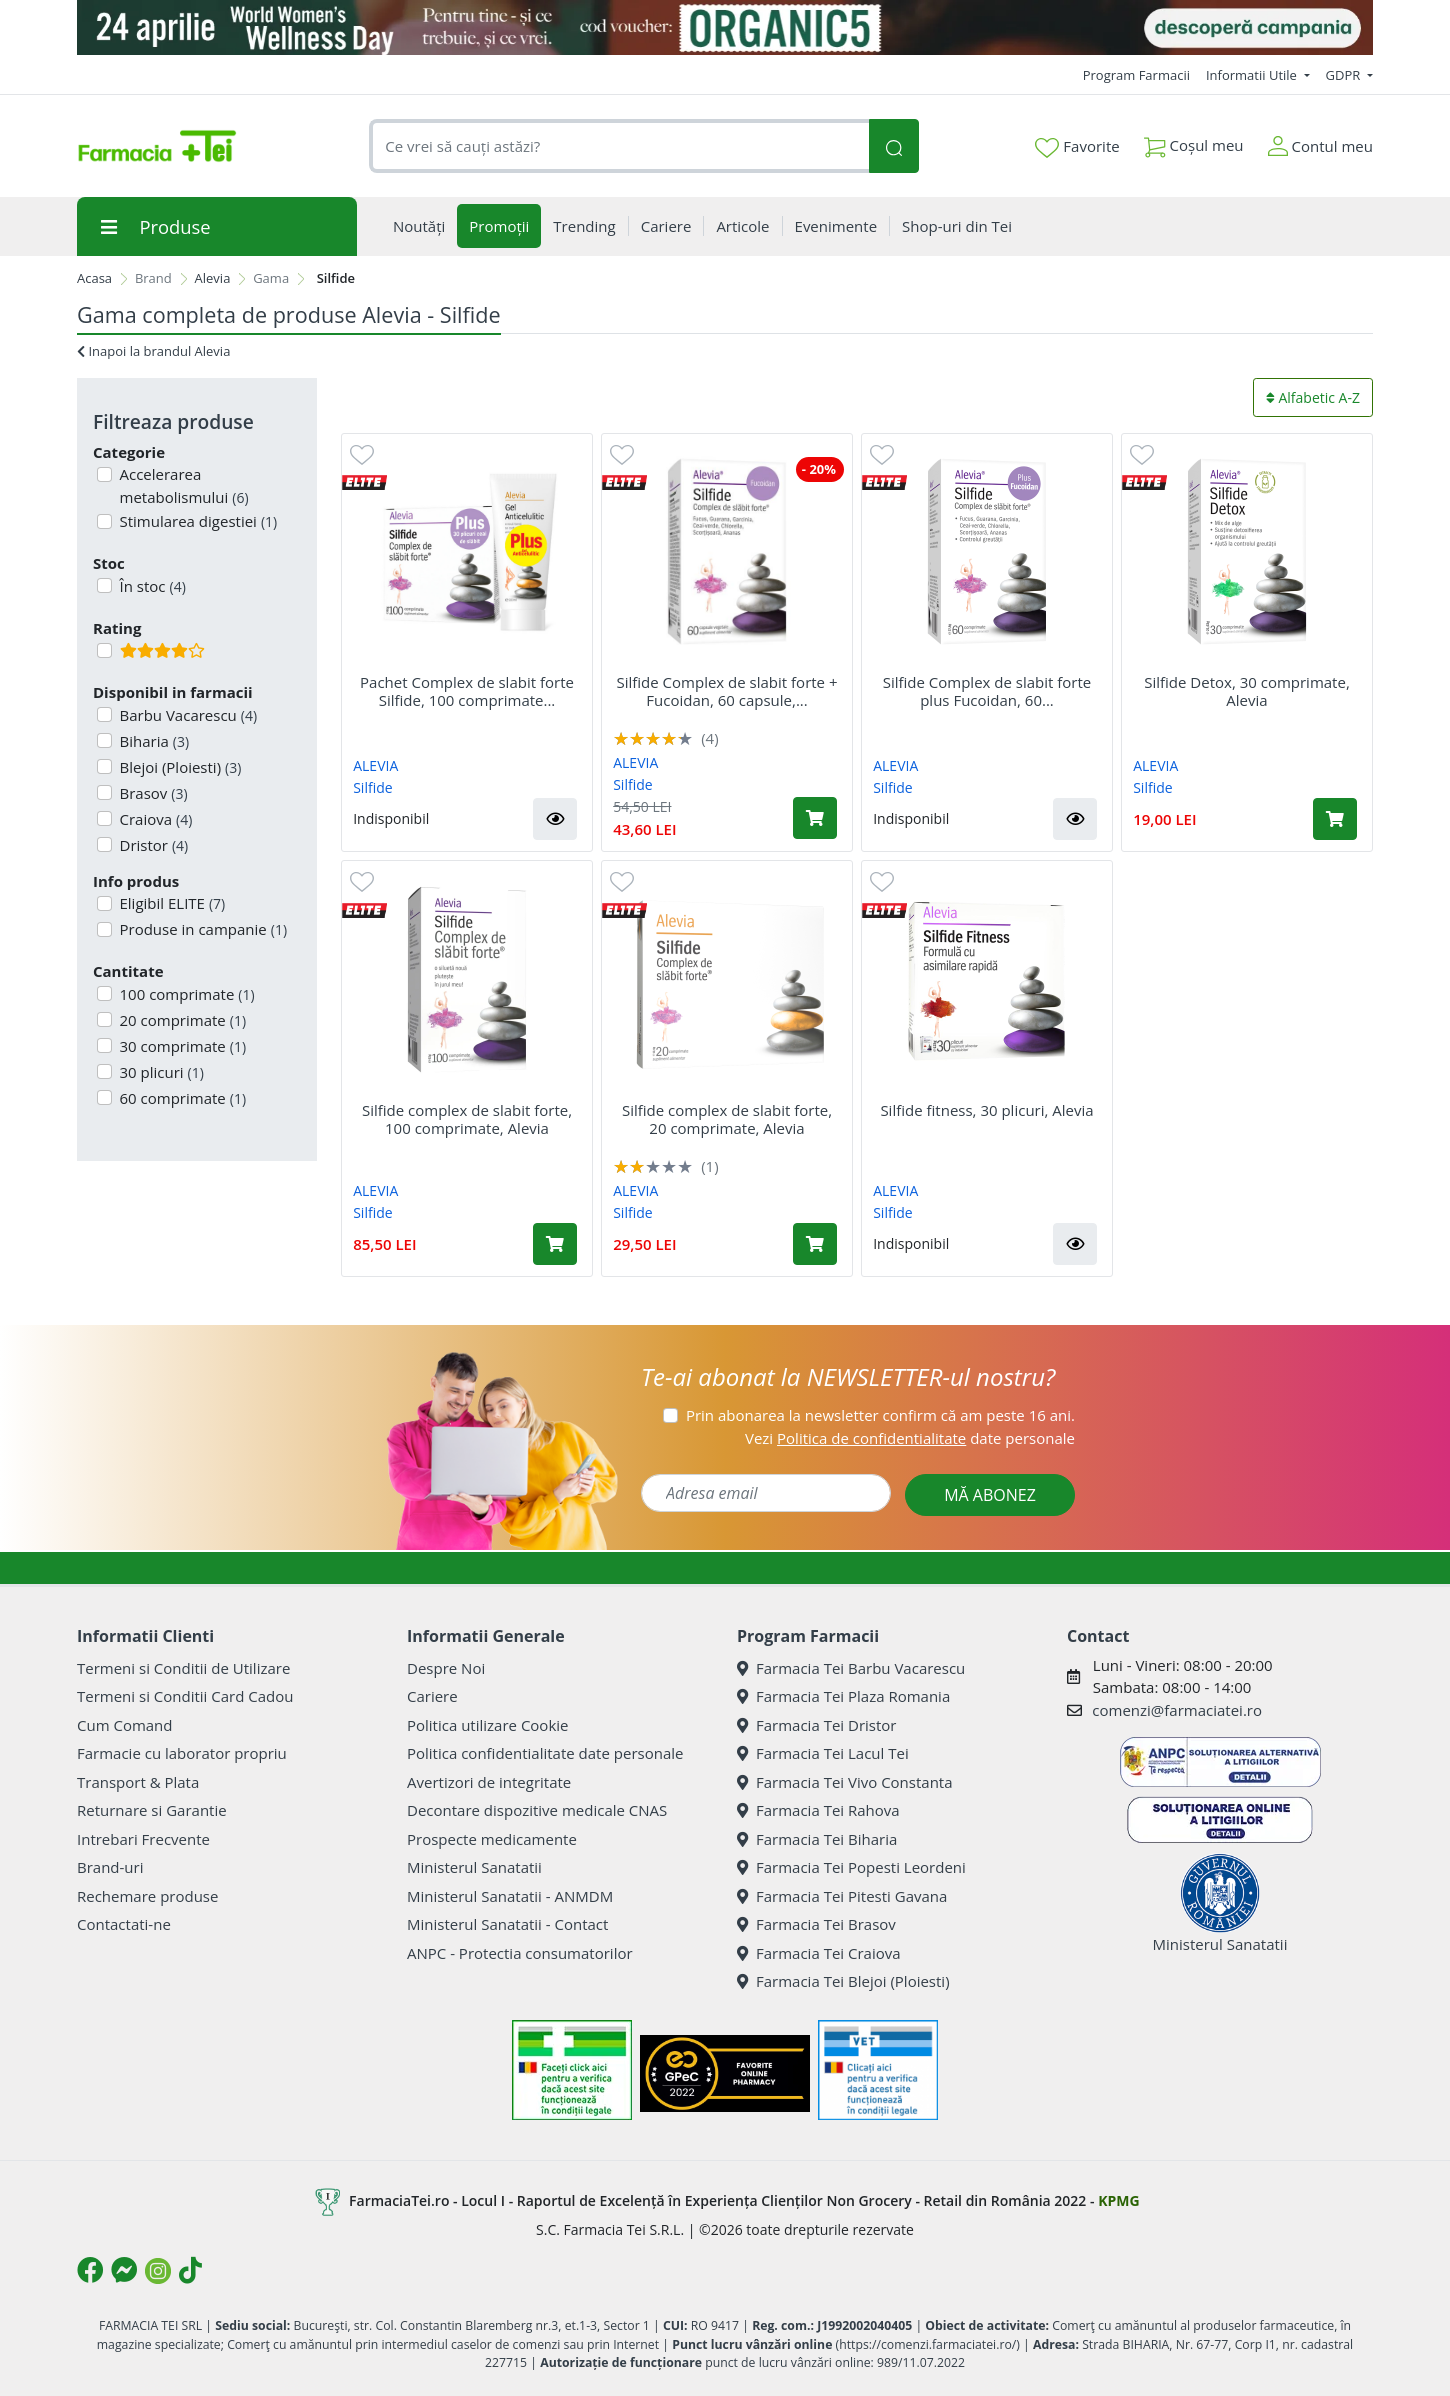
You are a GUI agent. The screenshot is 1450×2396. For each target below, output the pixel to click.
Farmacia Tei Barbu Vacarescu (851, 1668)
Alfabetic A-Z (1313, 397)
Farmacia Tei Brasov (816, 1924)
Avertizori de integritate (489, 1782)
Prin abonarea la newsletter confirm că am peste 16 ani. (880, 1415)
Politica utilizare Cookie (487, 1725)
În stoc (151, 586)
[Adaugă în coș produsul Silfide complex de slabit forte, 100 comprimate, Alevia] (555, 1244)
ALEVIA (375, 765)
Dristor (152, 845)
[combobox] (619, 146)
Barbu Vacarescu (187, 715)
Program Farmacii (1136, 75)
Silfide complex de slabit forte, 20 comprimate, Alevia (727, 1119)
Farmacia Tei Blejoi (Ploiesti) (843, 1981)
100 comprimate (185, 994)
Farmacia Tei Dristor (816, 1725)
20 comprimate (181, 1020)
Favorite (1077, 147)
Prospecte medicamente (492, 1839)
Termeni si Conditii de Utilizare (183, 1668)
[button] (555, 819)
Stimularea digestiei (197, 521)
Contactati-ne (124, 1924)
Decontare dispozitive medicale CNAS (537, 1810)
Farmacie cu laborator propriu (182, 1753)
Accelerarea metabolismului (182, 485)
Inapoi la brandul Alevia (153, 351)
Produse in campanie (202, 929)
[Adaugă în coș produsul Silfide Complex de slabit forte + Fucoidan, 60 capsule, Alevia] (815, 818)
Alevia (213, 278)
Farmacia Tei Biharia (817, 1839)
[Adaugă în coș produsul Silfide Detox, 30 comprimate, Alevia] (1335, 819)
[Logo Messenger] (124, 2270)
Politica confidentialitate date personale (545, 1753)
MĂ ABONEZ (990, 1495)
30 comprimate (181, 1046)
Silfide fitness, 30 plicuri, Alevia (986, 1110)
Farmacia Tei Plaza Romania (843, 1696)
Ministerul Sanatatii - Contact (507, 1924)
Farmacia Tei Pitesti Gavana (842, 1896)
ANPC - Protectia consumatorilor (520, 1953)
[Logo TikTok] (190, 2270)
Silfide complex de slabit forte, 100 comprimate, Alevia (467, 1119)
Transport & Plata (138, 1782)
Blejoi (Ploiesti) (179, 767)
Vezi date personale (910, 1438)
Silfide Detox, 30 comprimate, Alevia (1247, 691)
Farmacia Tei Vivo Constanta (845, 1782)
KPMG (1118, 2200)
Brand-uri (110, 1867)
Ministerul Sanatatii (474, 1867)
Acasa (94, 278)
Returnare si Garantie (152, 1810)
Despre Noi (446, 1668)
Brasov (152, 793)
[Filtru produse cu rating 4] (104, 650)
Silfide (372, 787)
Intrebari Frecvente (143, 1839)
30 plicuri (160, 1072)
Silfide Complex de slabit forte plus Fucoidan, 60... (987, 691)
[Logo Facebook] (90, 2270)
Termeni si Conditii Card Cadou (185, 1696)
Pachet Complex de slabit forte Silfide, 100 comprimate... (467, 691)
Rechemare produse (147, 1896)
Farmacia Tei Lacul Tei (823, 1753)
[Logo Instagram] (158, 2271)
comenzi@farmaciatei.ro (1177, 1710)
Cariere (432, 1696)
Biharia (153, 741)
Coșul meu (1194, 141)
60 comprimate (181, 1098)
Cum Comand (125, 1725)
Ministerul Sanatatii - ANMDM (510, 1896)
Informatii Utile (1253, 75)
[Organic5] (725, 27)
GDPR (1345, 75)
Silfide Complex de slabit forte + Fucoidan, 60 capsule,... (726, 691)
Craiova (154, 819)
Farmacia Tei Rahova (818, 1810)
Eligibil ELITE (171, 903)
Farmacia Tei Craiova (819, 1953)
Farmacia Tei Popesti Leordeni (851, 1867)
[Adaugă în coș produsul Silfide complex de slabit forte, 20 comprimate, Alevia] (815, 1244)
